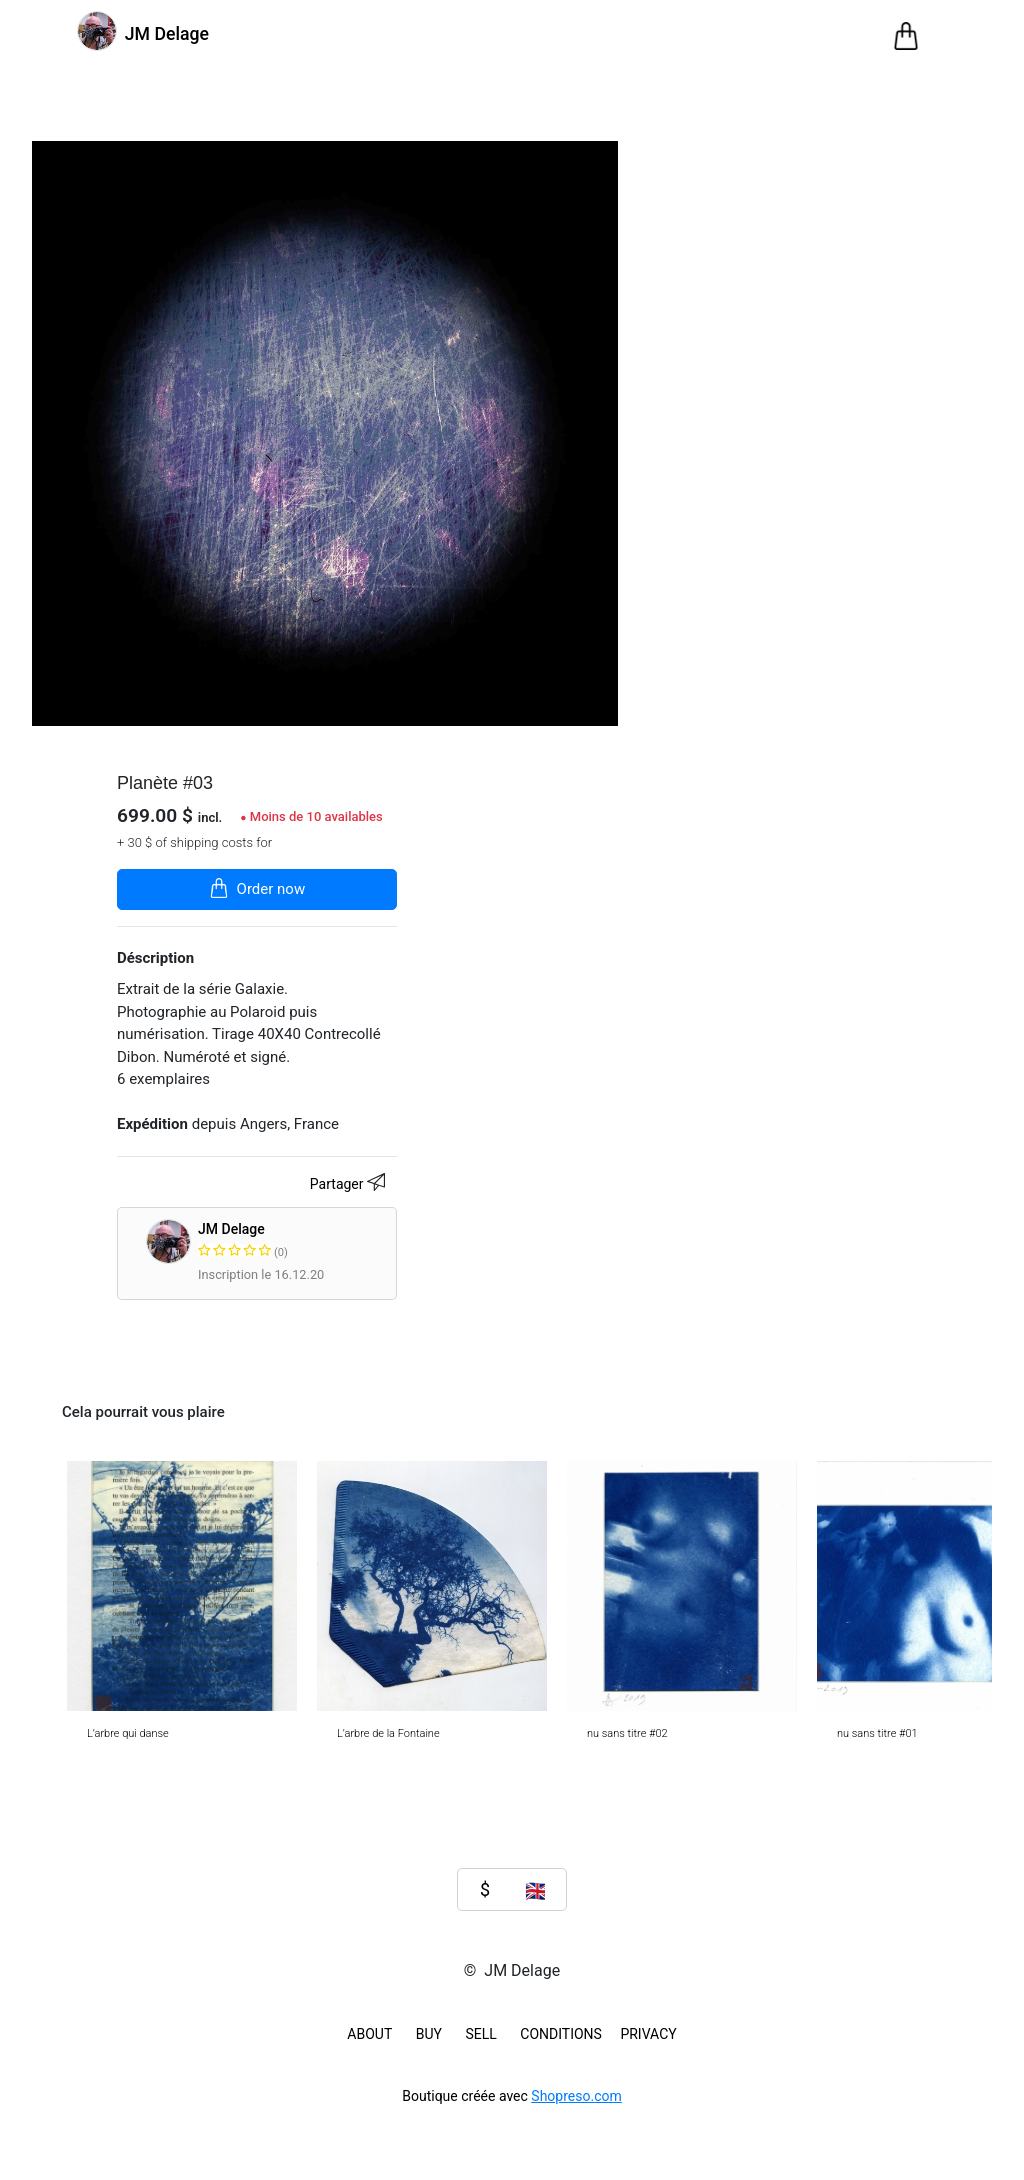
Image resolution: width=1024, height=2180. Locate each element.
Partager (350, 1185)
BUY (429, 2034)
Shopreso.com (576, 2096)
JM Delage (320, 1241)
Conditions (561, 2034)
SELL (480, 2034)
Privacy (648, 2034)
